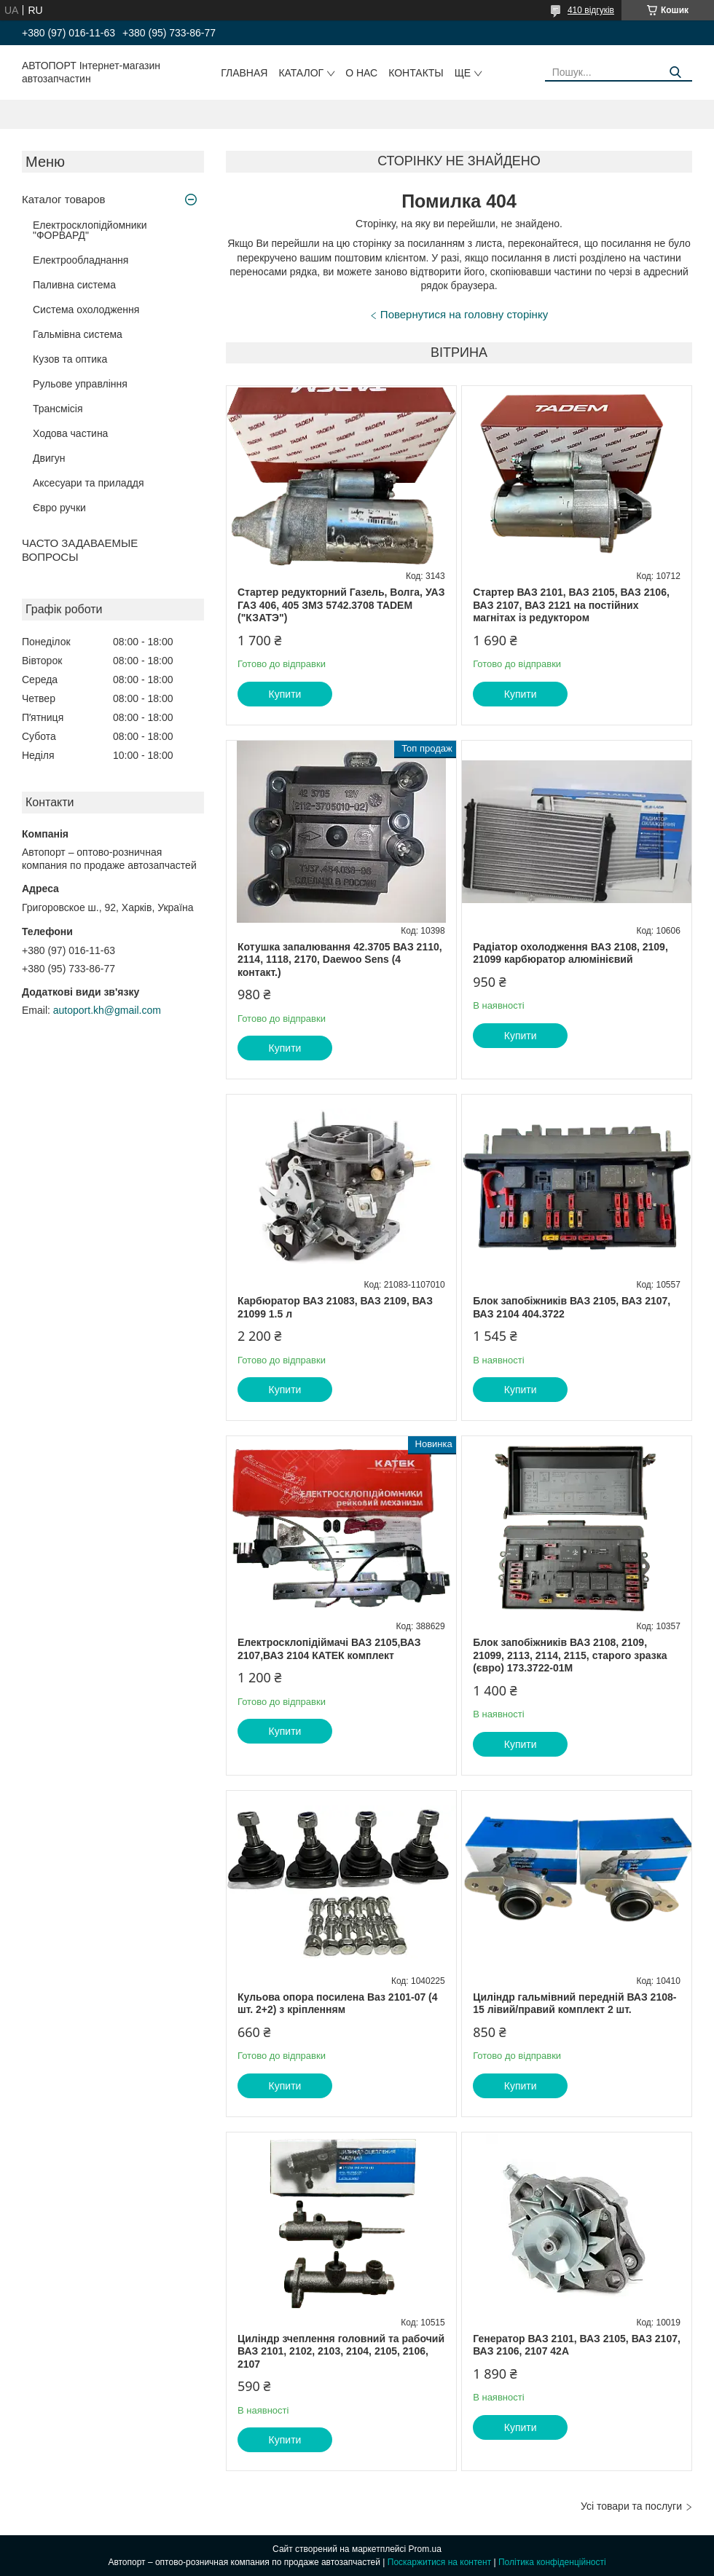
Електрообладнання (80, 260)
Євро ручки (59, 507)
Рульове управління (80, 384)
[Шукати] (675, 72)
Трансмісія (58, 408)
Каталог (300, 73)
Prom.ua (425, 2549)
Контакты (416, 73)
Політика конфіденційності (552, 2562)
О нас (361, 73)
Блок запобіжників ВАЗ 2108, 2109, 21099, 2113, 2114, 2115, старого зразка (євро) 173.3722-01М (570, 1655)
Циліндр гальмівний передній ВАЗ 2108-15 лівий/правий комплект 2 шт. (574, 2003)
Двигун (49, 458)
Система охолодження (86, 309)
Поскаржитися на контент (439, 2562)
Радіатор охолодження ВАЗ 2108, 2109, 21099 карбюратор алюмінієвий (570, 953)
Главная (244, 73)
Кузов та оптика (70, 359)
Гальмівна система (77, 334)
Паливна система (74, 285)
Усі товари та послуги (631, 2506)
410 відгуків (591, 10)
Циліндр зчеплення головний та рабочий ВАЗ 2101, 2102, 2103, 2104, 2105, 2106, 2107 (341, 2351)
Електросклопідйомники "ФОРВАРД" (90, 230)
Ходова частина (70, 433)
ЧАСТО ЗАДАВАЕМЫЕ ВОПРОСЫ (80, 550)
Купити (285, 694)
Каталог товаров (64, 199)
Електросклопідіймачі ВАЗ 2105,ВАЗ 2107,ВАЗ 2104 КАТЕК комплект (329, 1648)
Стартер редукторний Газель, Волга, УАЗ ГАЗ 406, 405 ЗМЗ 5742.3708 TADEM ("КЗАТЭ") (341, 604)
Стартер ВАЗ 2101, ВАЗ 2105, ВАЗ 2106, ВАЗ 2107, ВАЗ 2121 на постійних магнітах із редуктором (571, 604)
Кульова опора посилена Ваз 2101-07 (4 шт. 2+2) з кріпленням (338, 2003)
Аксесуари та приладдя (88, 483)
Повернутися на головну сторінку (464, 314)
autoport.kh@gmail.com (107, 1010)
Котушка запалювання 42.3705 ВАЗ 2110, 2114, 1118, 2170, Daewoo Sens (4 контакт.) (340, 959)
